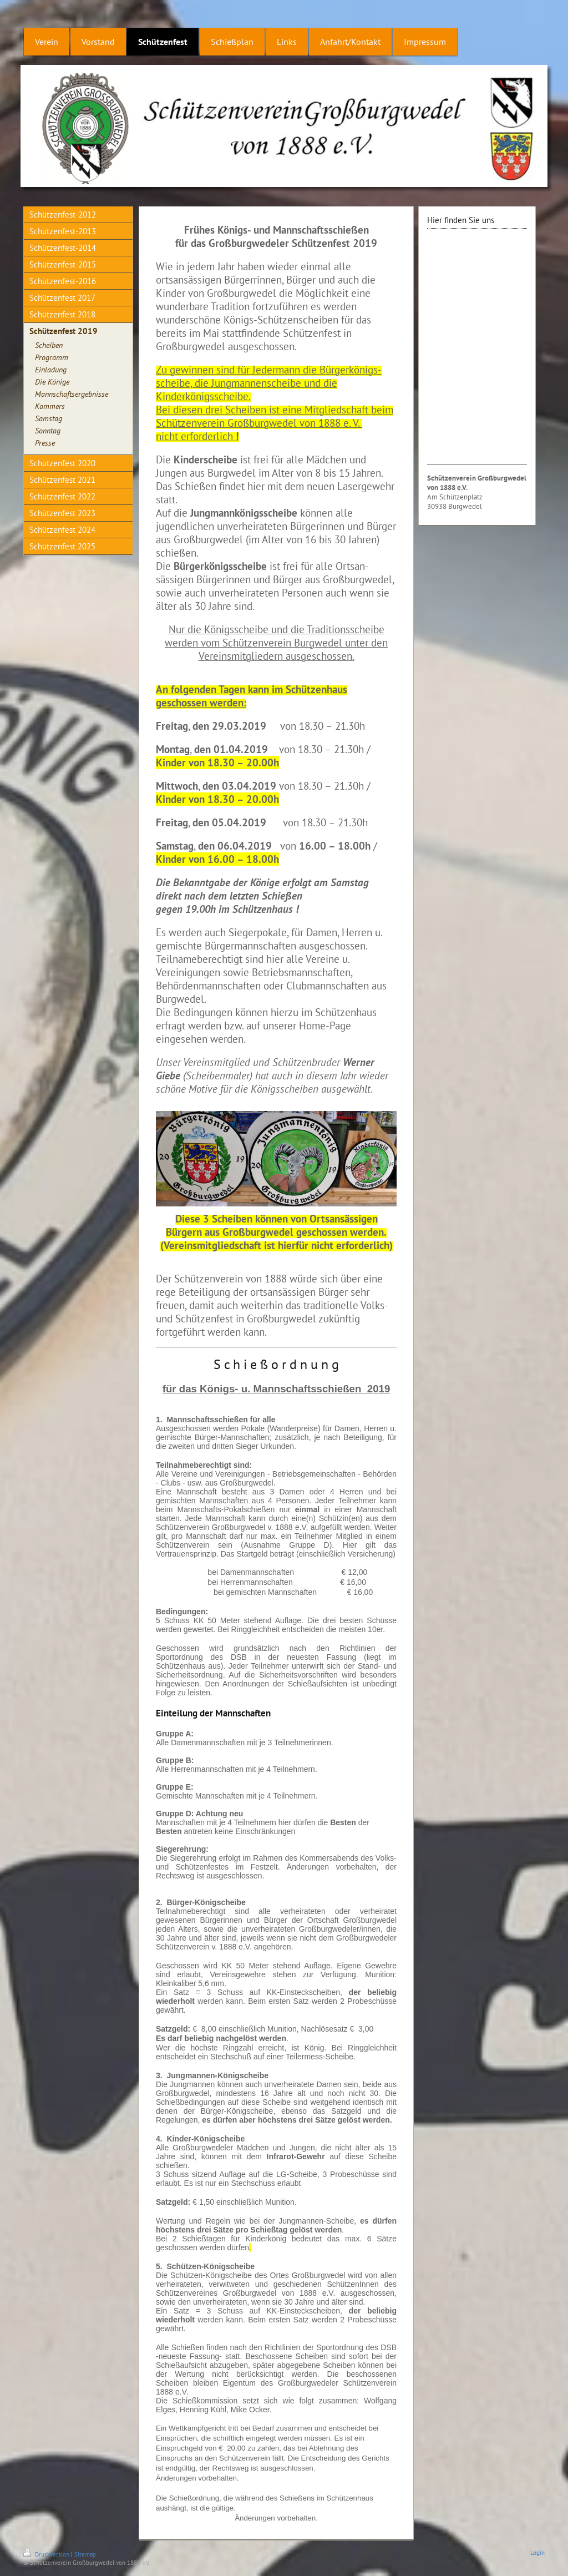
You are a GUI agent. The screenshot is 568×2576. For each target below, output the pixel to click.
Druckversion (47, 2554)
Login (537, 2553)
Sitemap (85, 2554)
